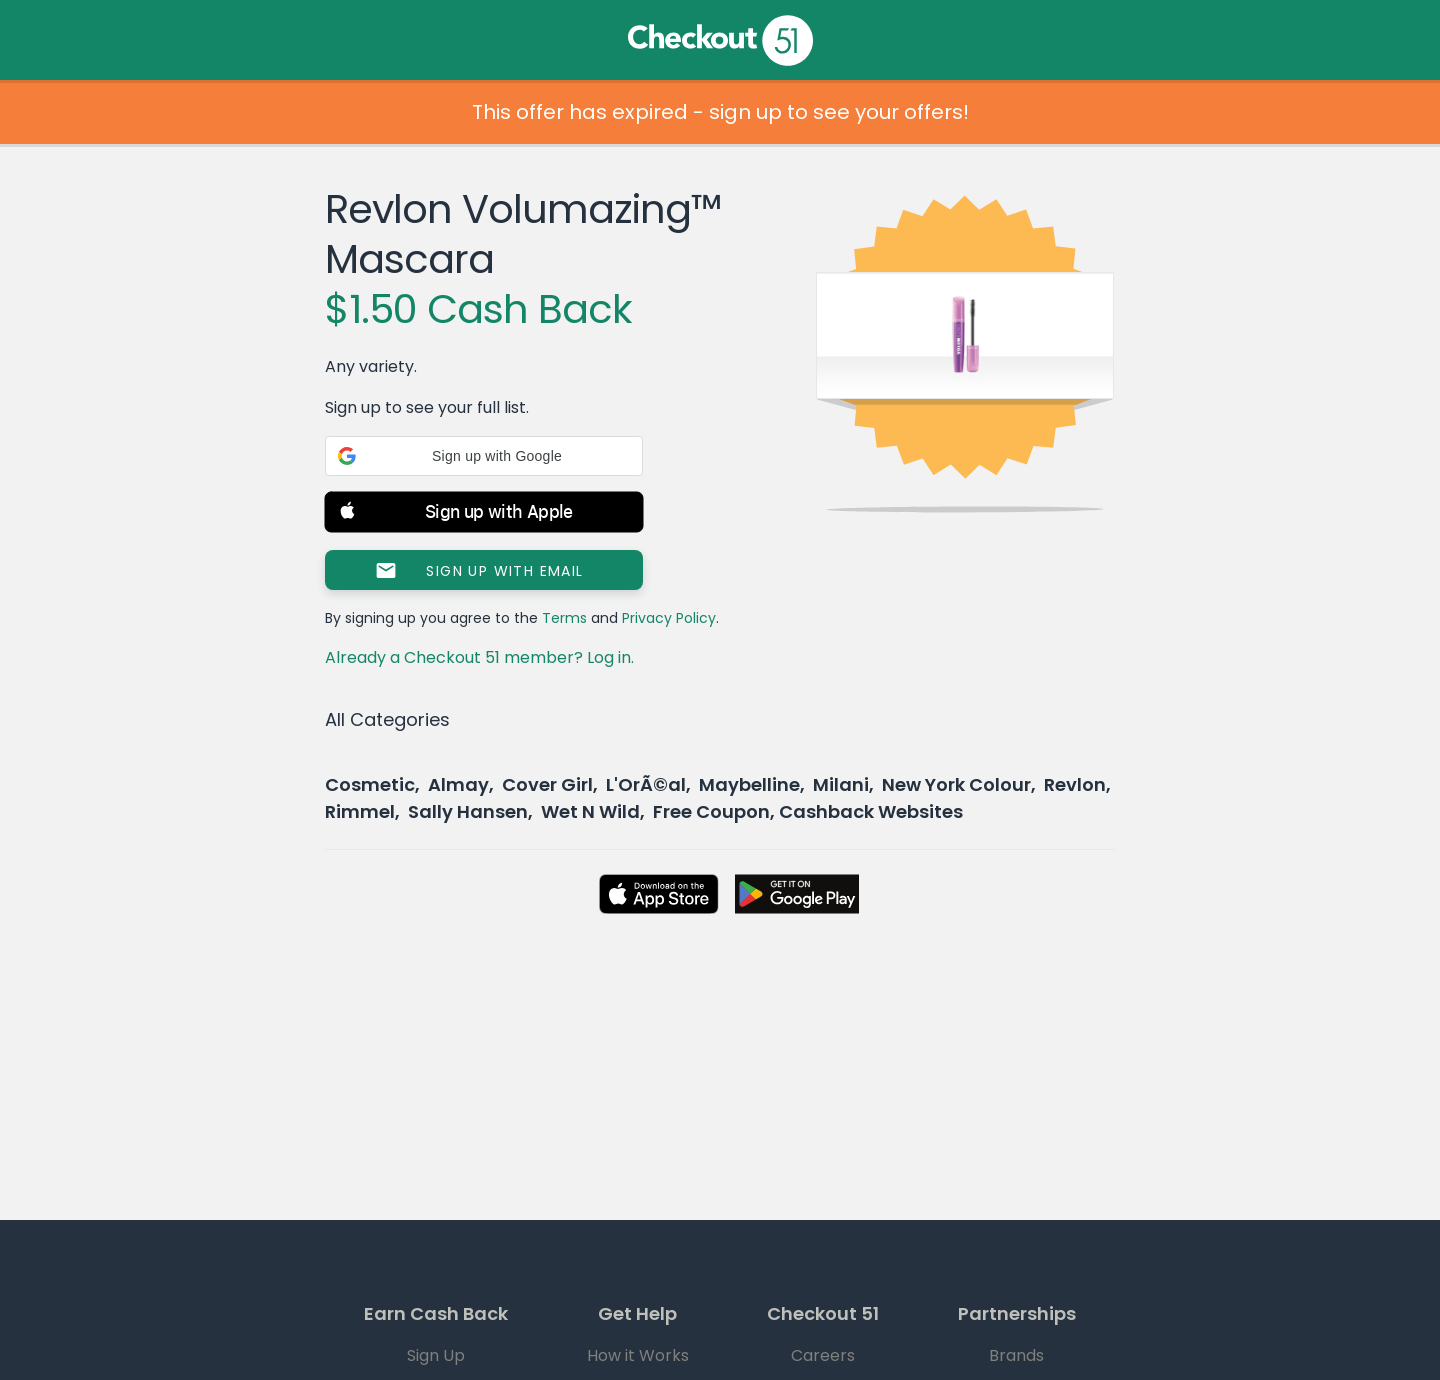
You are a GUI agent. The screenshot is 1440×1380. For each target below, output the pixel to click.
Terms (564, 618)
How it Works (638, 1355)
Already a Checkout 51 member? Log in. (479, 657)
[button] (484, 456)
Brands (1016, 1355)
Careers (823, 1355)
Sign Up (436, 1355)
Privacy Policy (669, 618)
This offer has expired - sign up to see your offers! (720, 112)
